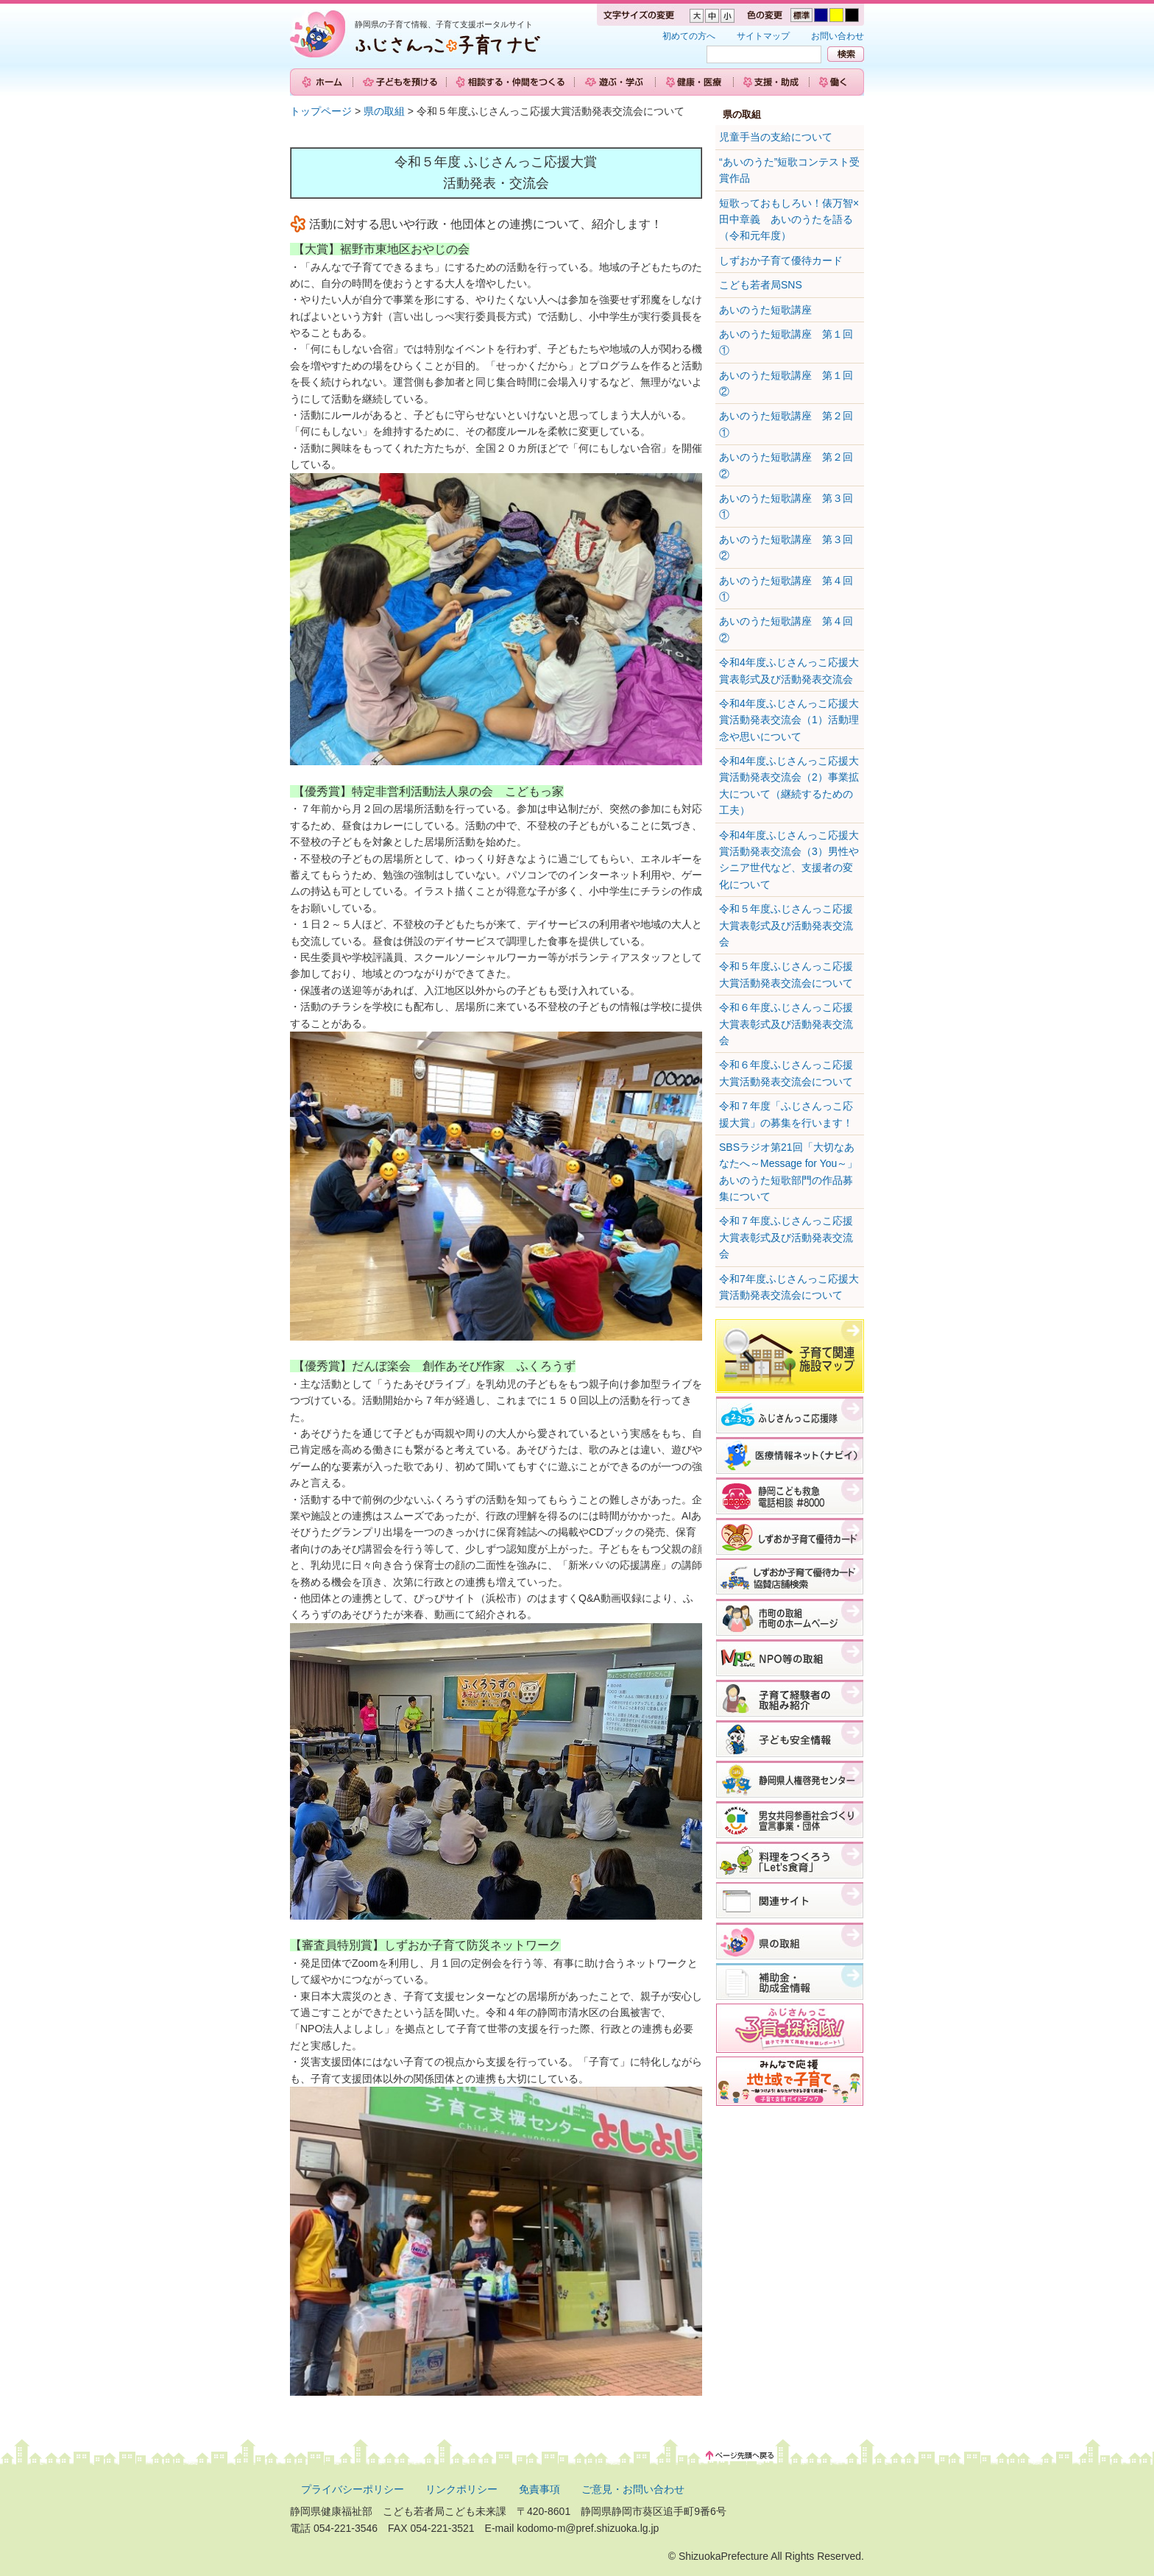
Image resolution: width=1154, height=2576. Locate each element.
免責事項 (539, 2489)
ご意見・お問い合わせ (632, 2489)
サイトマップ (763, 36)
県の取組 (384, 111)
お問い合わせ (837, 36)
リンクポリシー (461, 2489)
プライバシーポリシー (352, 2489)
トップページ (321, 111)
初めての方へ (688, 36)
